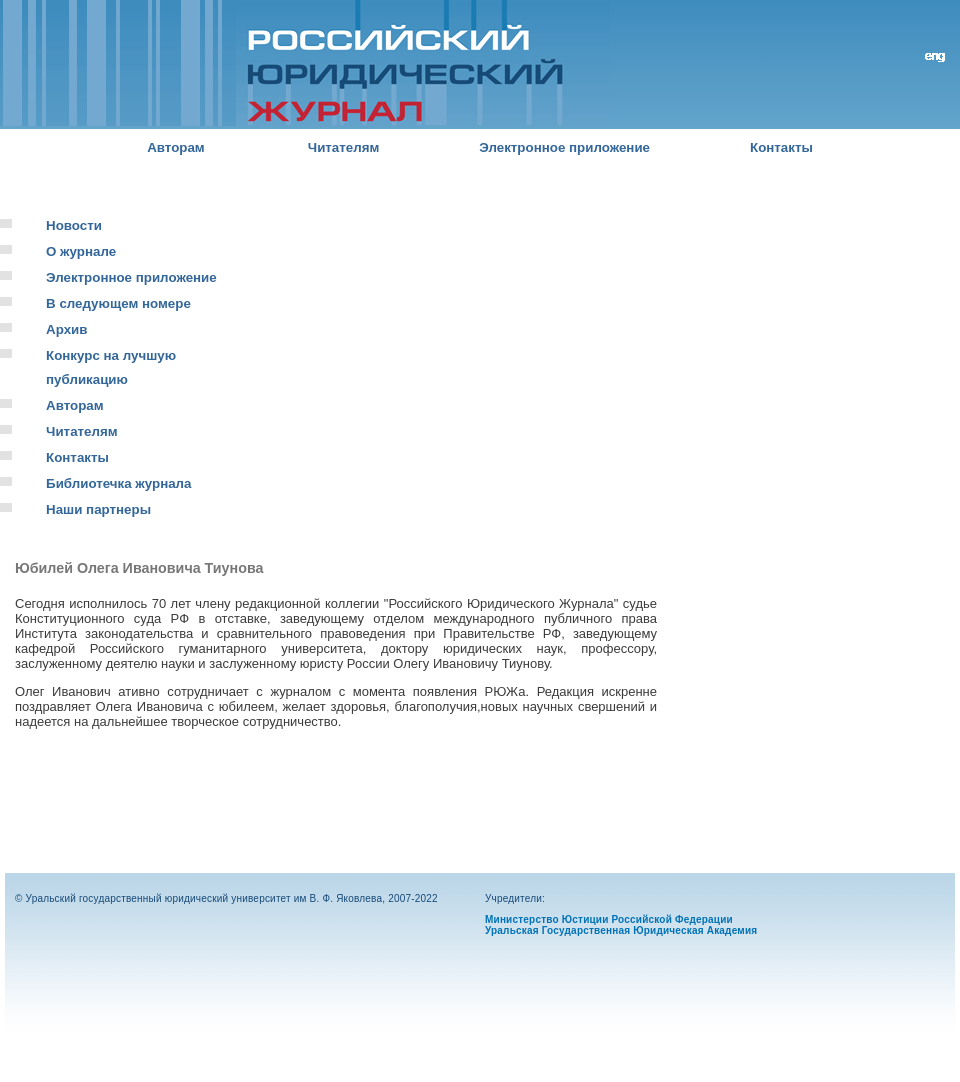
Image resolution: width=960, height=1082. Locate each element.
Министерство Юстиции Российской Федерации (609, 919)
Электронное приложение (564, 147)
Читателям (344, 147)
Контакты (781, 147)
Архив (66, 329)
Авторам (176, 147)
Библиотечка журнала (118, 483)
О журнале (81, 251)
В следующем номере (118, 303)
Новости (74, 225)
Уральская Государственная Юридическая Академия (621, 930)
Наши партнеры (98, 509)
